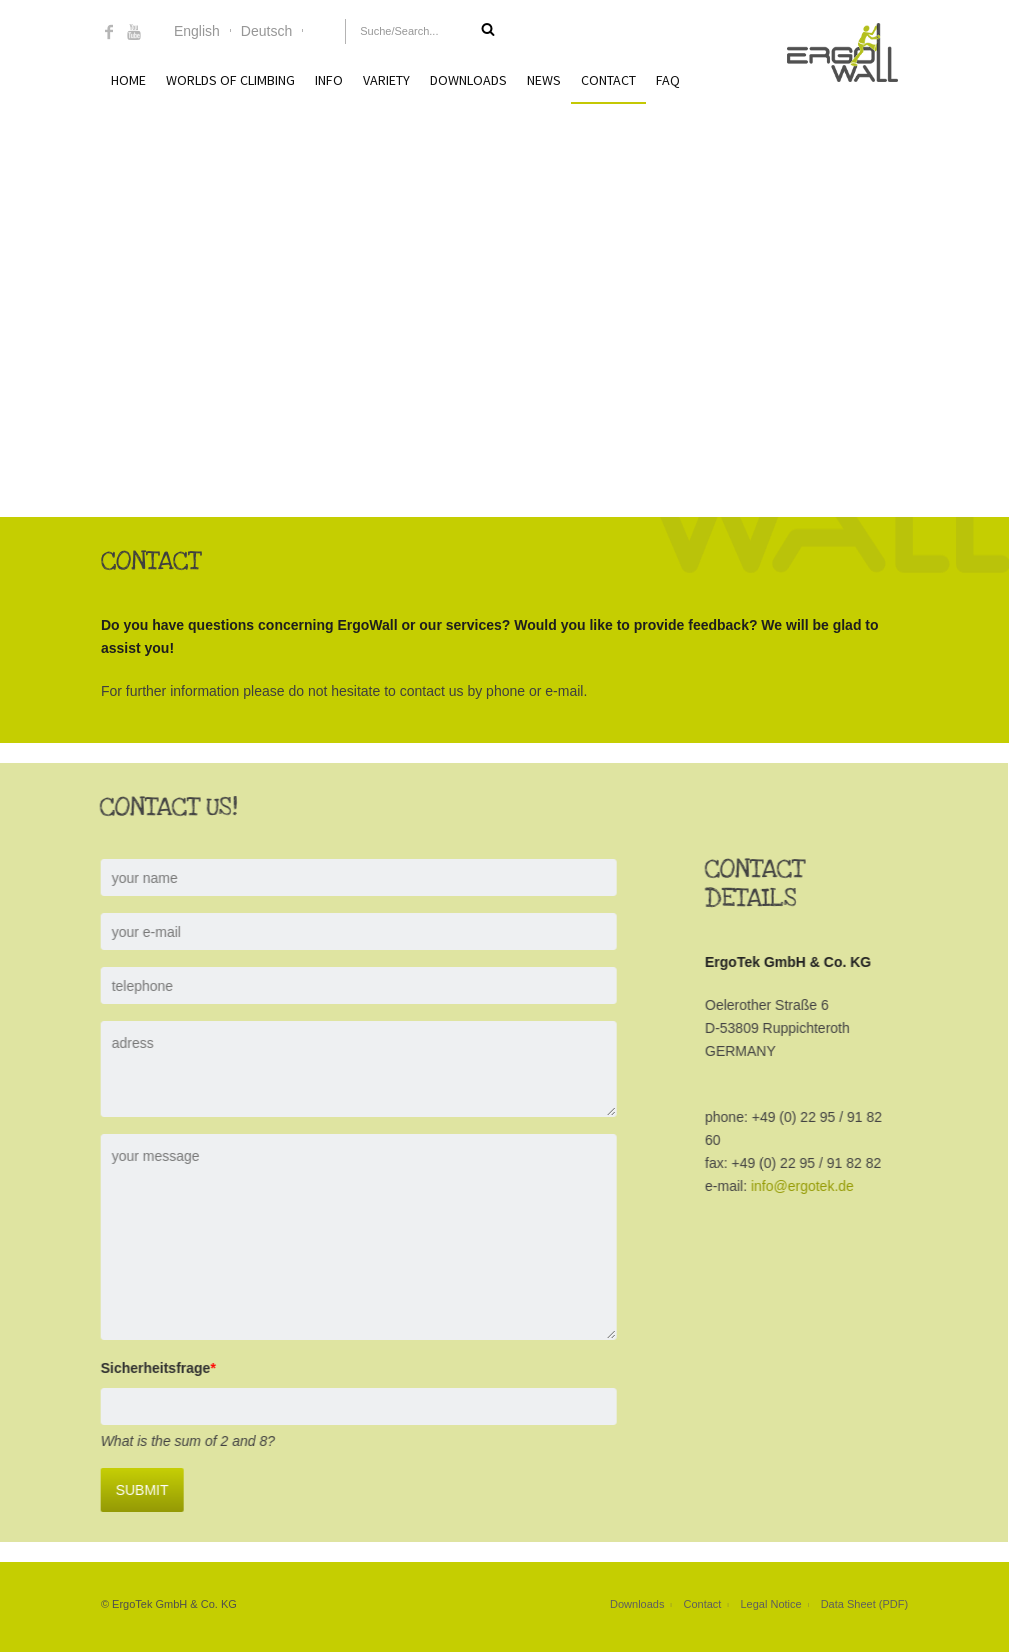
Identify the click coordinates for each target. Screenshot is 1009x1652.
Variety (386, 80)
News (544, 80)
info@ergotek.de (785, 1186)
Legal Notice (770, 1604)
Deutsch (266, 31)
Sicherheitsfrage (140, 1368)
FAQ (668, 80)
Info (329, 80)
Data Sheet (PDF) (864, 1604)
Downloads (468, 80)
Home (128, 80)
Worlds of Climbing (230, 80)
